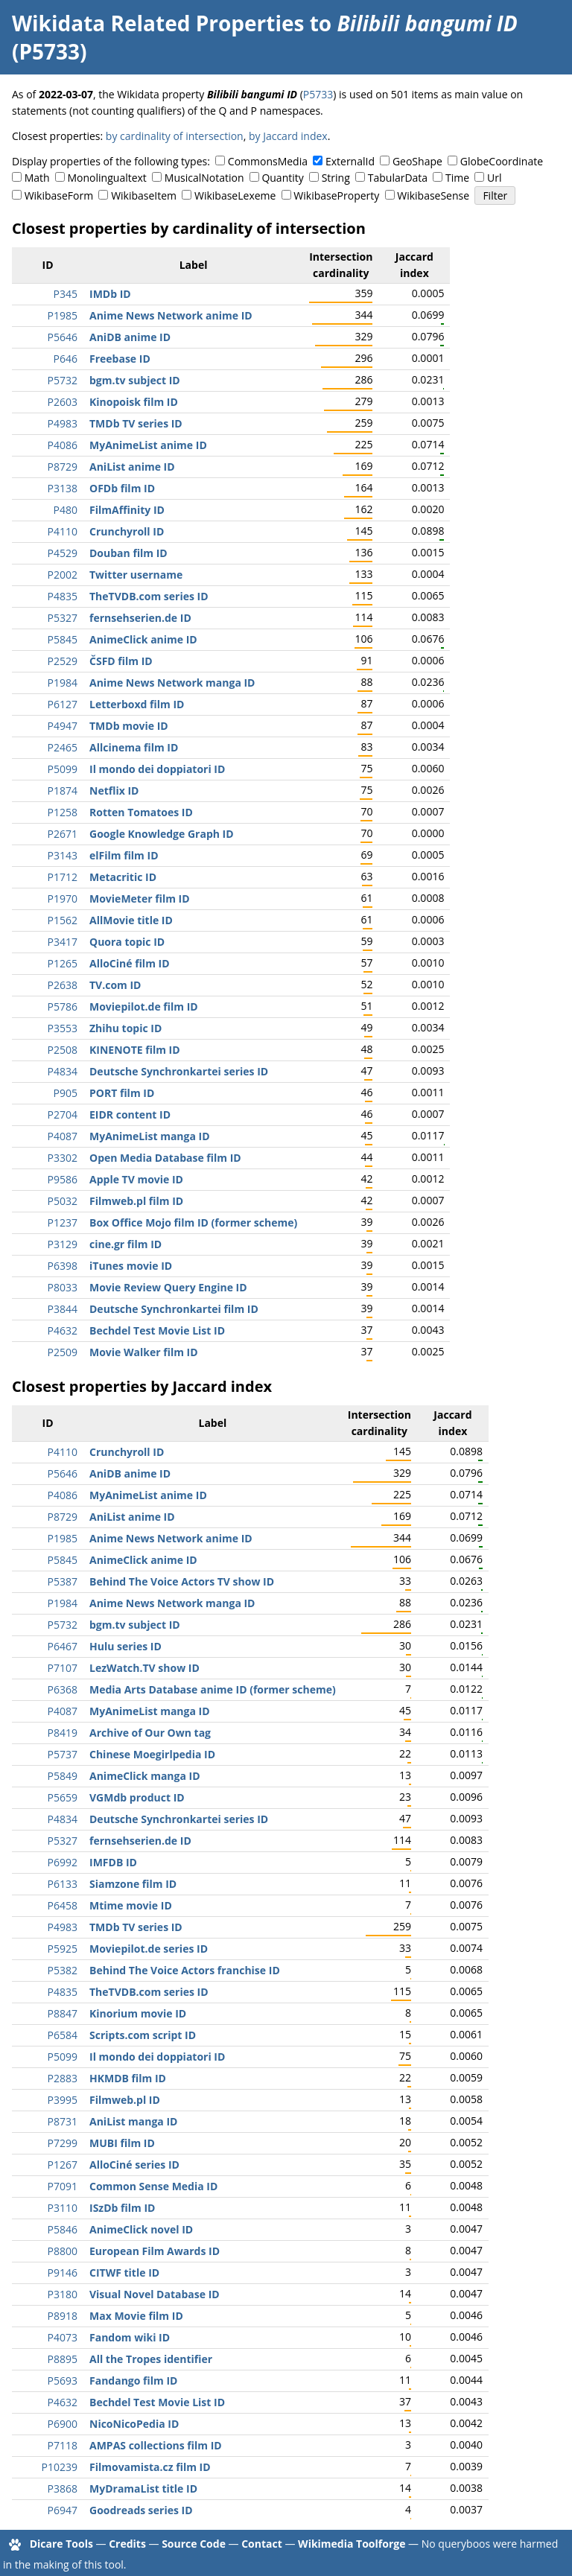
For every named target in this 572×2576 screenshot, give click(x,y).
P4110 (62, 531)
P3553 (62, 1028)
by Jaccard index (288, 136)
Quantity (282, 178)
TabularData (398, 178)
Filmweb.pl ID (124, 2100)
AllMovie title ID (131, 920)
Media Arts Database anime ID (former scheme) (212, 1689)
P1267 (62, 2164)
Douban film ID (128, 553)
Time (457, 178)
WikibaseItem (144, 195)
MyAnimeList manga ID (149, 1136)
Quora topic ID (127, 942)
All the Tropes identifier (150, 2359)
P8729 (62, 466)
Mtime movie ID (130, 1905)
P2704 (62, 1114)
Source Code (194, 2544)
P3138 (62, 488)
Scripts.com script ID (142, 2035)
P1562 (62, 920)
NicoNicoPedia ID (134, 2424)
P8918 (62, 2316)
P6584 (62, 2035)
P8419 (62, 1733)
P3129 (62, 1244)
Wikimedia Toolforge (351, 2544)
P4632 (62, 1330)
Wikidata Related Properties (158, 23)
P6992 (62, 1862)
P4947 (62, 726)
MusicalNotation (204, 178)
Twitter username (135, 574)
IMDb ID (110, 294)
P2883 (62, 2078)
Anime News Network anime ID (170, 315)
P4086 (62, 445)
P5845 (62, 639)
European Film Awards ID (154, 2251)
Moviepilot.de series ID (148, 1948)
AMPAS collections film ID (155, 2445)
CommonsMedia (268, 161)
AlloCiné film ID (129, 963)
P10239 (59, 2467)
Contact (261, 2544)
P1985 (62, 315)
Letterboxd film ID (136, 704)
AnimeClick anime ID (143, 639)
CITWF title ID (124, 2272)
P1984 (62, 682)
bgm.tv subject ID (134, 380)
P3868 (62, 2488)
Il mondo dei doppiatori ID (157, 769)
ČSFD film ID (121, 661)
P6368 (62, 1689)
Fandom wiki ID (129, 2337)
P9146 (62, 2272)
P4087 (62, 1136)
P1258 (62, 812)
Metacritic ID (122, 877)
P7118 (62, 2445)
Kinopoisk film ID (133, 402)
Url (494, 178)
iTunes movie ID (130, 1266)
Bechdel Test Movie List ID (157, 1330)
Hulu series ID (125, 1646)
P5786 (62, 1006)
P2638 (62, 985)
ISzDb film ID (122, 2208)
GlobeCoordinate (501, 161)
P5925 (62, 1948)
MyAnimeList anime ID (148, 445)
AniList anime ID (132, 466)
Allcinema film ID (133, 747)
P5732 (62, 380)
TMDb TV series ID (135, 423)
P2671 (62, 834)
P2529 (62, 661)
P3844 (62, 1309)
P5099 (62, 769)
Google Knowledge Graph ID (161, 834)
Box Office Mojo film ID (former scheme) (193, 1222)
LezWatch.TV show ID (144, 1668)
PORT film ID (121, 1093)
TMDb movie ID (128, 726)
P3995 (62, 2100)
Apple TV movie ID (136, 1179)
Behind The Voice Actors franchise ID (184, 1970)
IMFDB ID (113, 1862)
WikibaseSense (433, 195)
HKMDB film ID (127, 2078)
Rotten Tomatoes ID (141, 812)
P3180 (62, 2294)
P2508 (62, 1050)
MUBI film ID (122, 2143)
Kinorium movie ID (137, 2013)
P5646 (62, 337)
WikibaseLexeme (235, 195)
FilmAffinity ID (127, 510)
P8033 (62, 1287)
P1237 (62, 1222)
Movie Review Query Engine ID (168, 1287)
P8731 (62, 2121)
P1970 (62, 898)
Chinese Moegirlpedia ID (152, 1754)
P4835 (62, 596)
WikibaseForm (59, 195)
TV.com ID (115, 985)
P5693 (62, 2380)
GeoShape (417, 161)
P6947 (62, 2510)
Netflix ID (114, 790)
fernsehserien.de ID (140, 618)
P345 (65, 294)
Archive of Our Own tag (150, 1733)
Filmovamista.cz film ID (150, 2467)
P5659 (62, 1797)
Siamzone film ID (133, 1884)
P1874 (62, 790)
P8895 (62, 2359)
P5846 (62, 2229)
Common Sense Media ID (153, 2186)
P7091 (62, 2186)
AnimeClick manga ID (144, 1776)
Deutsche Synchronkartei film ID (173, 1309)
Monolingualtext (107, 178)
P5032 (62, 1201)
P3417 (62, 942)
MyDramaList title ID (143, 2488)
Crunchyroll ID (126, 531)
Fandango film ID (133, 2380)
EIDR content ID (130, 1114)
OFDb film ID (122, 488)
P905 (65, 1093)
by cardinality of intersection (175, 136)
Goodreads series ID (141, 2510)
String (336, 178)
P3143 (62, 855)
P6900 (62, 2424)
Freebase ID (119, 359)
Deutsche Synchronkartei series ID (178, 1071)
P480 (65, 510)
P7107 (62, 1668)
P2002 (62, 574)
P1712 (62, 877)
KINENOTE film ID (134, 1050)
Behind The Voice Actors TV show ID (181, 1581)
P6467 (62, 1646)
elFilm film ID (124, 855)
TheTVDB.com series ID (149, 596)
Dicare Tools (61, 2544)
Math (37, 178)
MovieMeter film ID (139, 898)
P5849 (62, 1776)
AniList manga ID (133, 2121)
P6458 (62, 1905)
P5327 (62, 618)
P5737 (62, 1754)
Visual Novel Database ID (154, 2294)
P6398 (62, 1266)
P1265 (62, 963)
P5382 (62, 1970)
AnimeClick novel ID (141, 2229)
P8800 (62, 2251)
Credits (127, 2544)
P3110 (62, 2208)
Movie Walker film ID (143, 1352)
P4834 (62, 1071)
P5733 (318, 94)
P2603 (62, 402)
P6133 (62, 1884)
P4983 (62, 423)
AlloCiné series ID (134, 2164)
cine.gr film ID (125, 1244)
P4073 (62, 2337)
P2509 (62, 1352)
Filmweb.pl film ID (136, 1201)
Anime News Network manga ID (172, 682)
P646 (65, 359)
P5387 (62, 1581)
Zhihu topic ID (125, 1028)
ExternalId (350, 161)
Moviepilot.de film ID (143, 1006)
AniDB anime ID (130, 337)
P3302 (62, 1158)
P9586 (62, 1179)
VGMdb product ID (137, 1797)
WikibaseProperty (336, 195)
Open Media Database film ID (165, 1158)
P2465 (62, 747)
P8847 (62, 2013)
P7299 (62, 2143)
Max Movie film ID (136, 2316)
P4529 (62, 553)
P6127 (62, 704)
